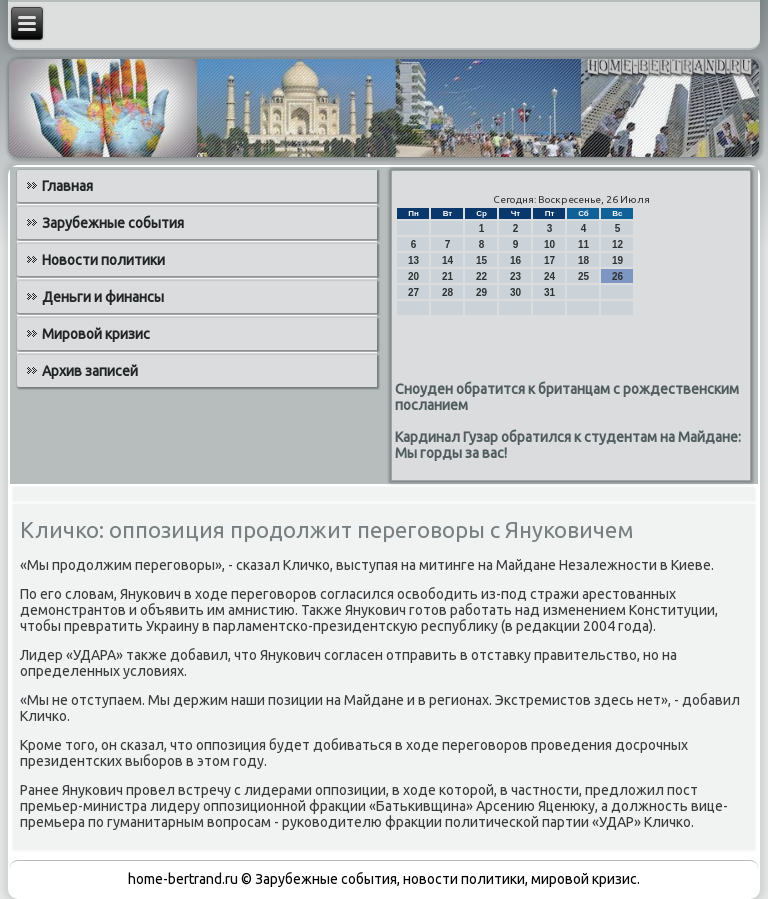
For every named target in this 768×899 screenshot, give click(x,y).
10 (549, 244)
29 (481, 292)
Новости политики (103, 260)
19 (617, 260)
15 (481, 260)
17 (549, 260)
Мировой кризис (96, 334)
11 (583, 244)
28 (447, 292)
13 (413, 260)
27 (413, 292)
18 (583, 260)
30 (515, 292)
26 (617, 276)
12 (617, 244)
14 (447, 260)
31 (549, 292)
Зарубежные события (113, 223)
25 (583, 276)
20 (413, 276)
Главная (67, 186)
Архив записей (90, 371)
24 (549, 276)
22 (481, 276)
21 (447, 276)
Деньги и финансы (103, 297)
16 (515, 260)
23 (515, 276)
